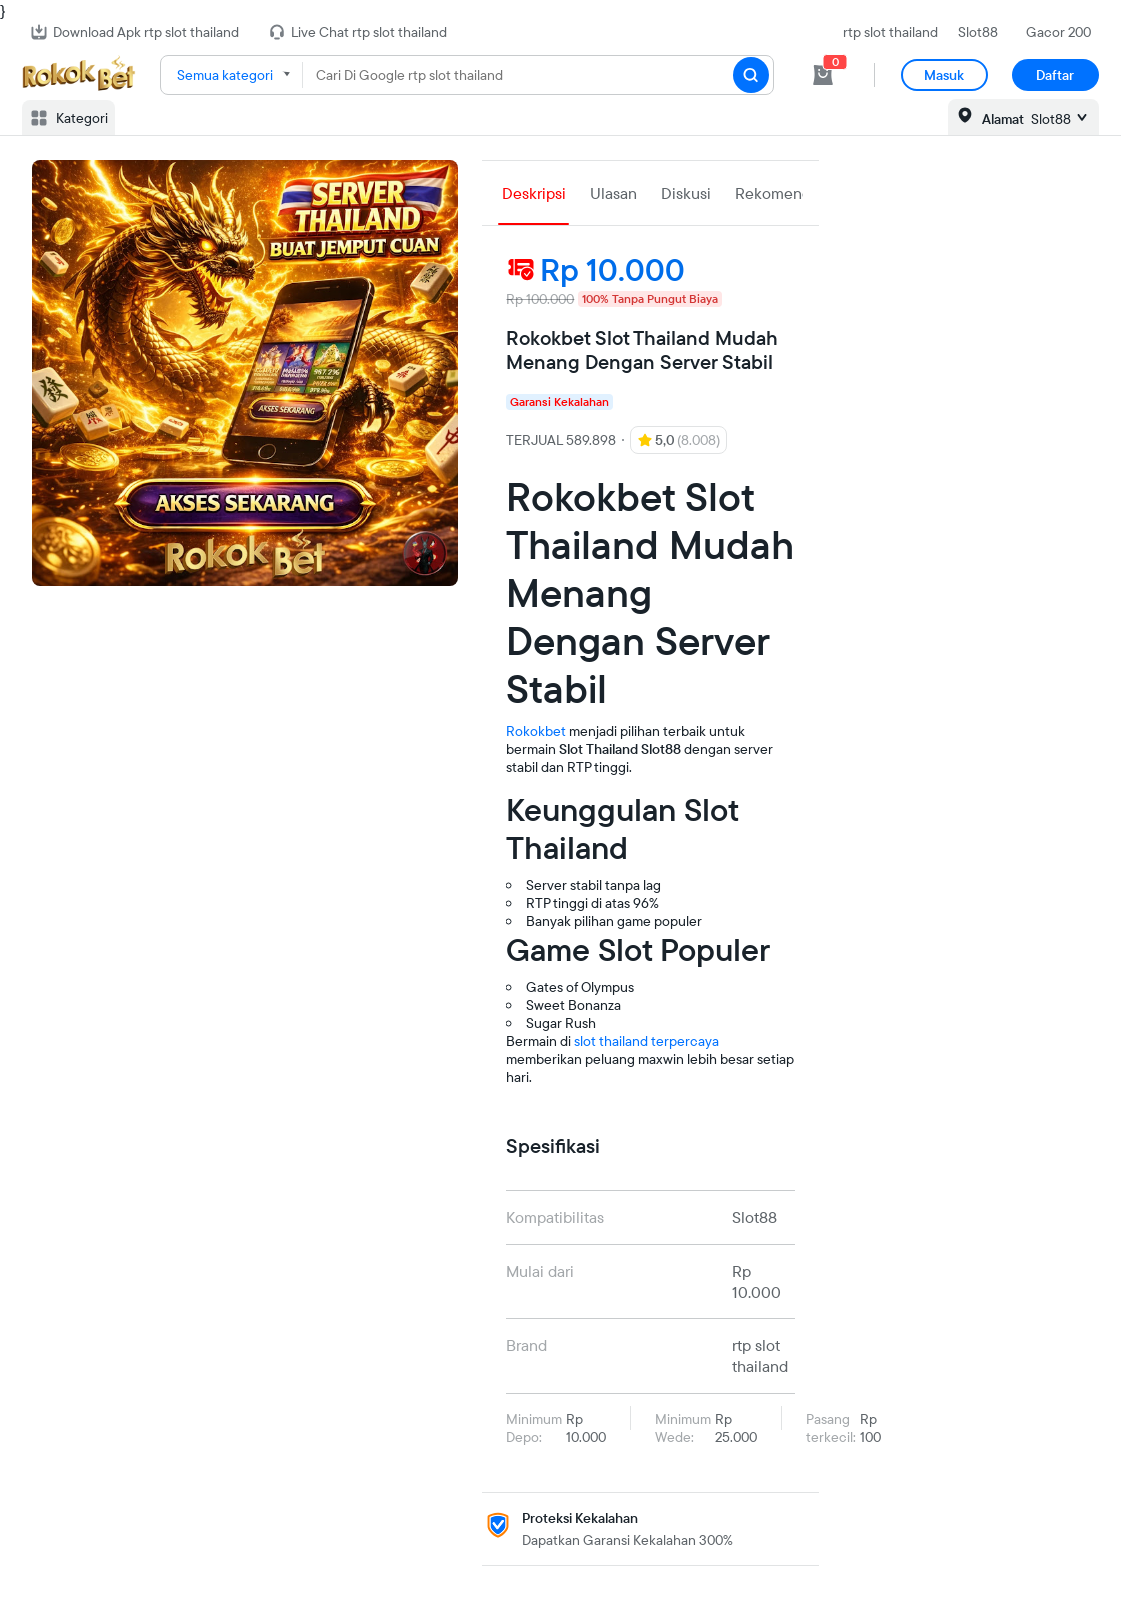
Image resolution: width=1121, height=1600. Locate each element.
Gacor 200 (1058, 32)
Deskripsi (534, 193)
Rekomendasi (782, 193)
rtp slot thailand (890, 32)
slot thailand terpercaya (646, 1041)
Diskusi (686, 193)
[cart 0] (823, 75)
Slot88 (978, 32)
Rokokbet (536, 731)
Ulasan (613, 193)
